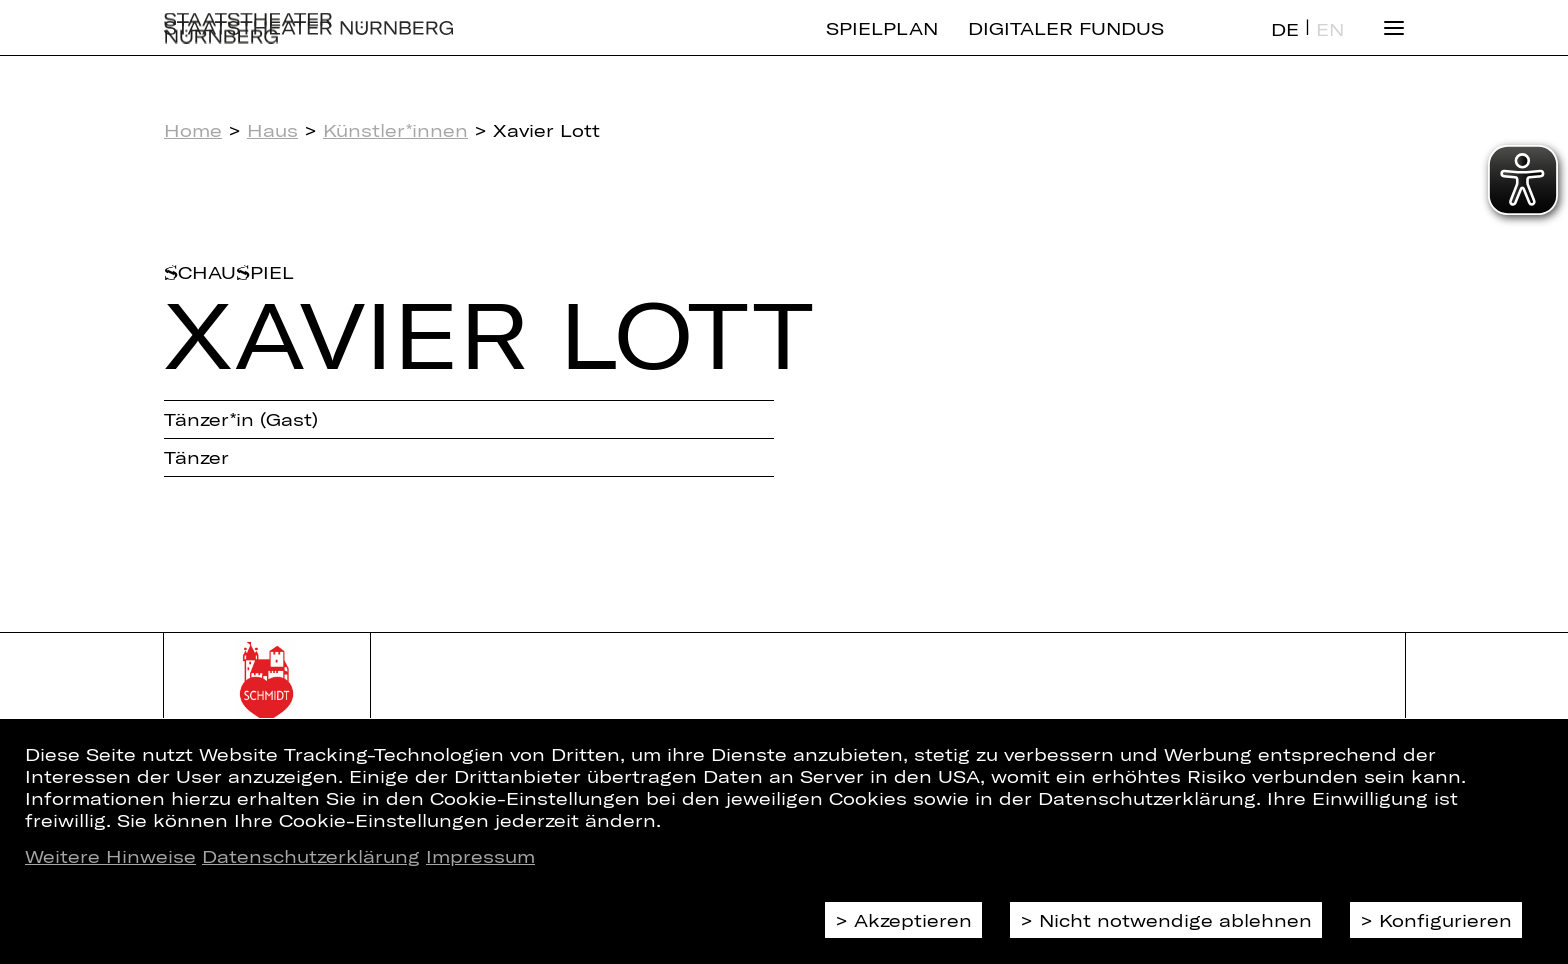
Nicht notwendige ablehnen (1175, 920)
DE (1285, 46)
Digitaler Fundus (1066, 45)
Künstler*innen (395, 130)
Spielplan (882, 45)
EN (1330, 46)
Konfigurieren (1445, 920)
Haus (272, 130)
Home (193, 130)
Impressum (480, 856)
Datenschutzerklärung (311, 856)
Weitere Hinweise (110, 856)
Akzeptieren (913, 920)
